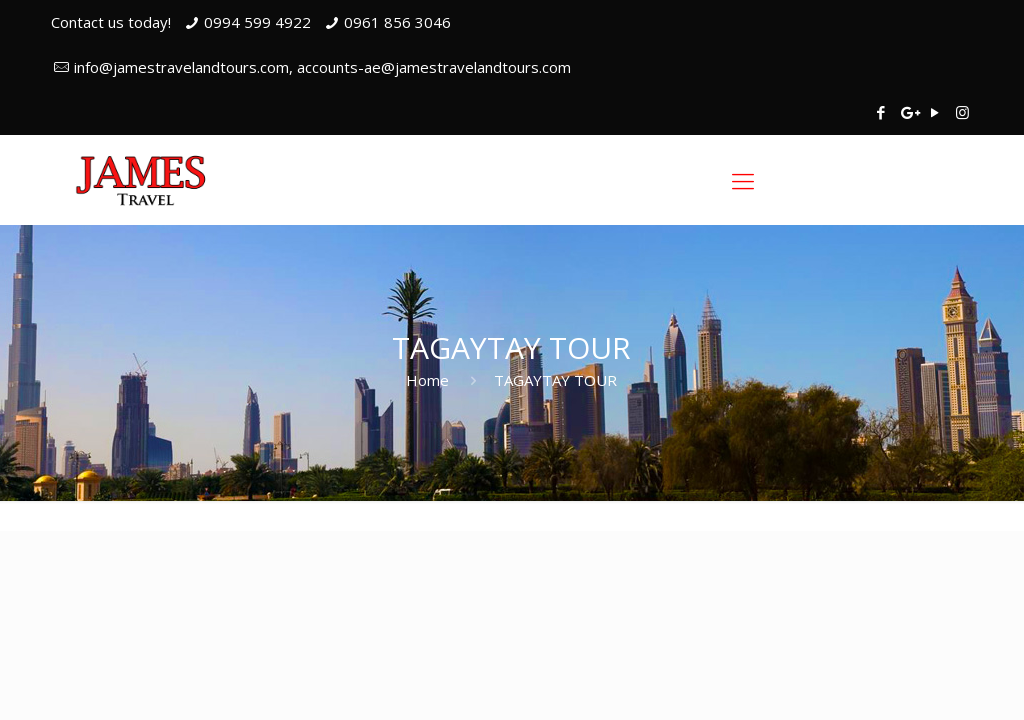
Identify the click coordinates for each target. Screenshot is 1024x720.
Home (427, 380)
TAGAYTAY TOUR (555, 380)
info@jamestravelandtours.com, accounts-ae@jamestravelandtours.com (322, 67)
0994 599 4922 (257, 22)
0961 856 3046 (397, 22)
